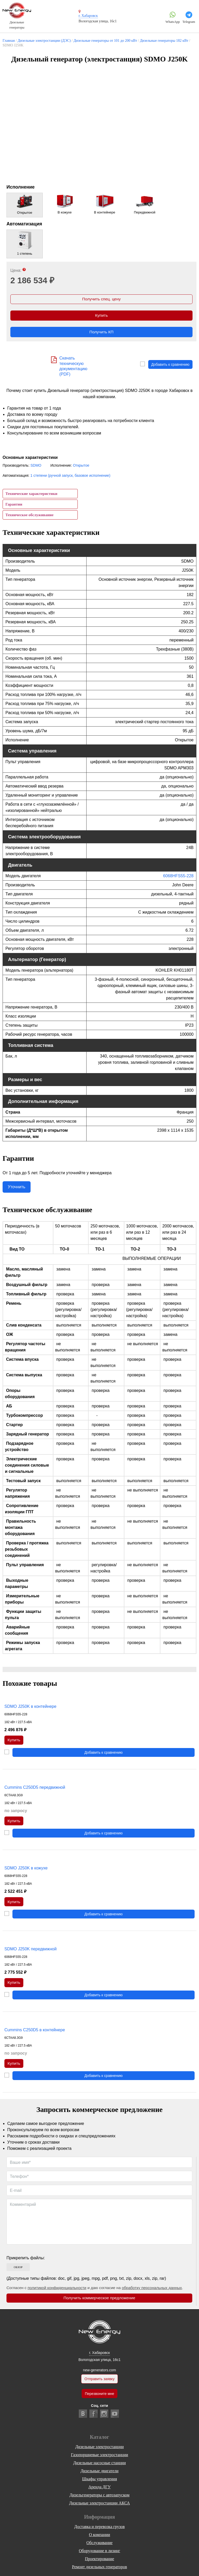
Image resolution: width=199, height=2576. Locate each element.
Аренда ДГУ (99, 2490)
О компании (99, 2538)
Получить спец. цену (101, 299)
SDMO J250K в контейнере (30, 1707)
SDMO (35, 466)
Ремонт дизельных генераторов (99, 2570)
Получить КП (101, 333)
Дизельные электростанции (99, 2450)
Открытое (81, 466)
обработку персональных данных (152, 2290)
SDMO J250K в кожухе (26, 1870)
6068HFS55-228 (178, 877)
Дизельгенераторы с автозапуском (99, 2498)
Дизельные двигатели (100, 2474)
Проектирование (99, 2562)
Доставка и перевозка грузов (99, 2529)
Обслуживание (100, 2546)
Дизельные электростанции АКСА (99, 2506)
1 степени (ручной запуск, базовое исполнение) (70, 476)
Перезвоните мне (99, 2396)
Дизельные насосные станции (99, 2466)
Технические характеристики (31, 495)
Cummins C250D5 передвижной (34, 1788)
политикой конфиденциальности (56, 2290)
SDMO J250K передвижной (30, 1951)
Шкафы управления (99, 2482)
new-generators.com (99, 2372)
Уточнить (16, 1188)
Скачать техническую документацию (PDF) (73, 367)
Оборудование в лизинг (99, 2554)
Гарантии (13, 505)
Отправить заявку (99, 2381)
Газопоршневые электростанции (99, 2458)
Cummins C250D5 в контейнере (34, 2032)
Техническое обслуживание (29, 516)
